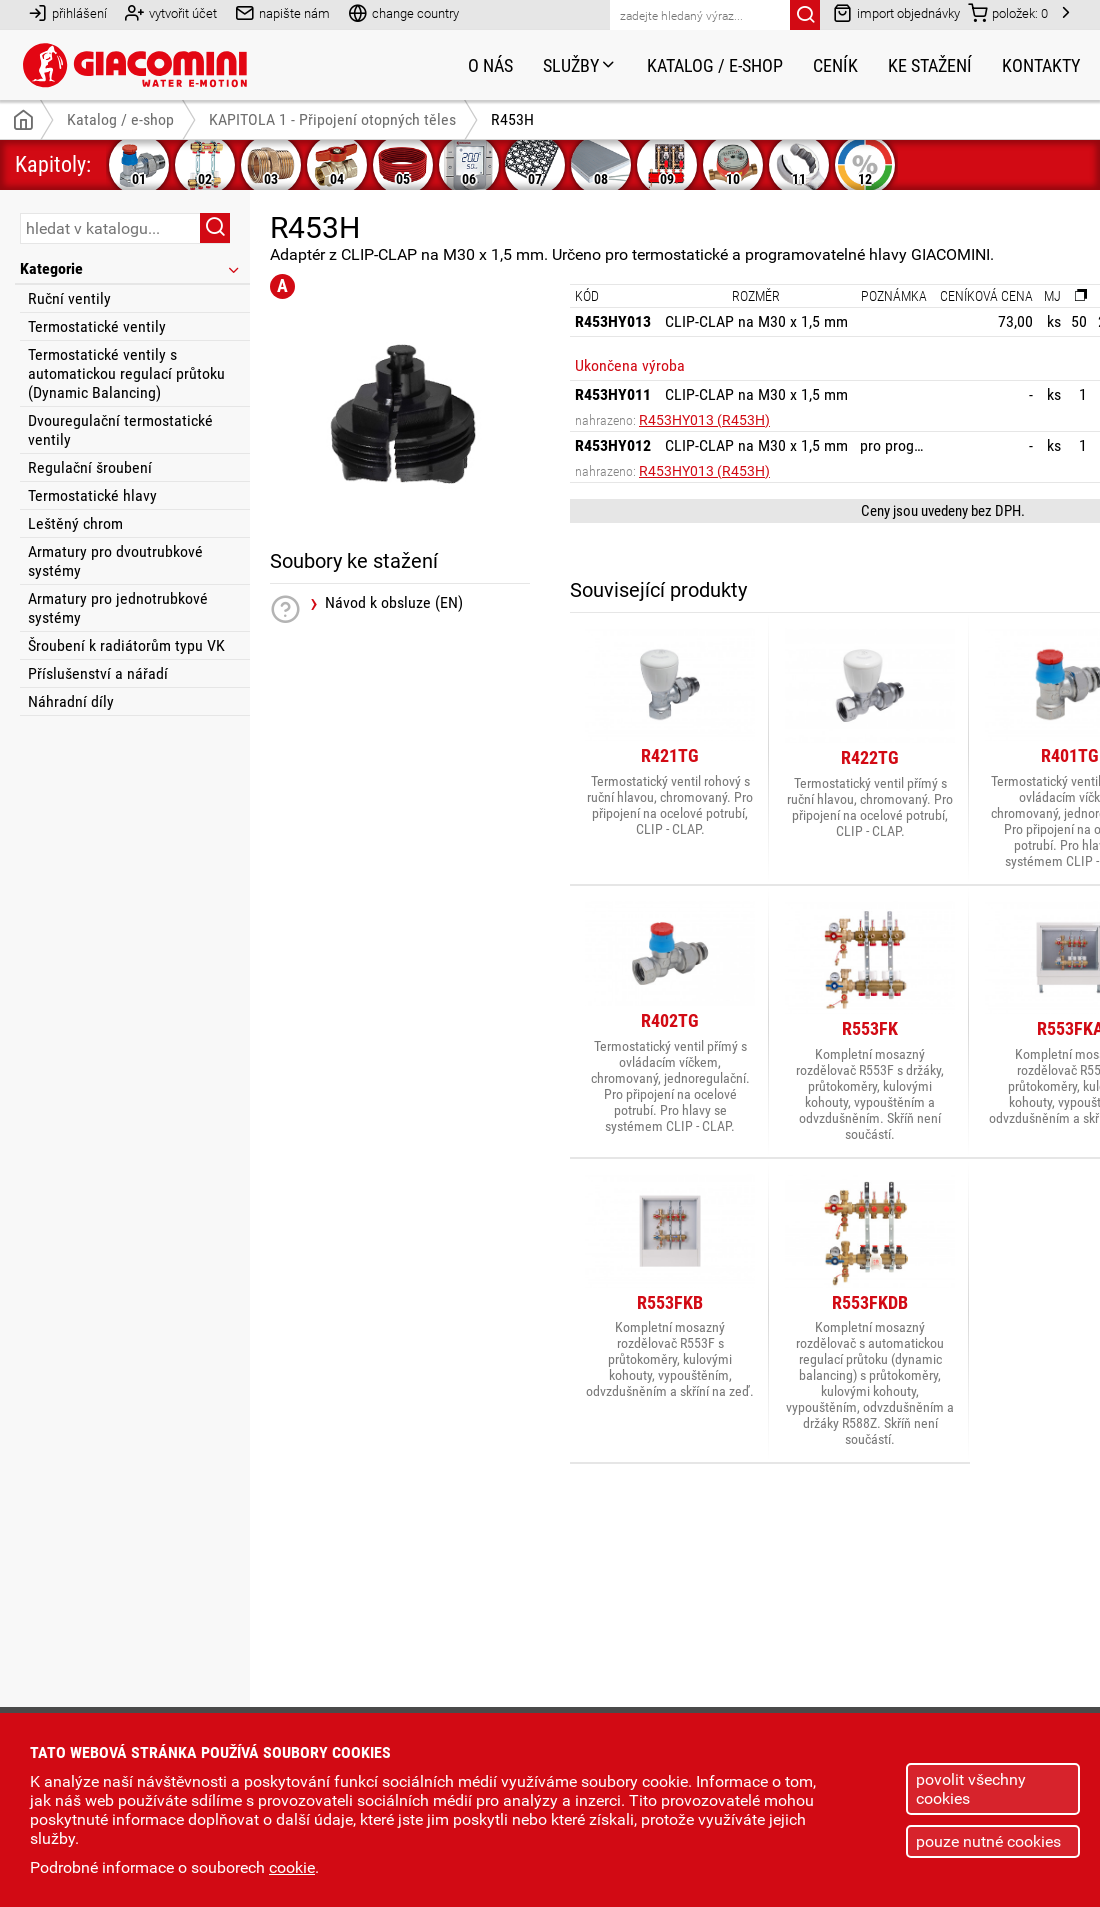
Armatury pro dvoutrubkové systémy (115, 561)
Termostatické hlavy (92, 495)
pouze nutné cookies (988, 1841)
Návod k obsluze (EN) (394, 603)
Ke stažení (930, 65)
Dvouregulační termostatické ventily (120, 430)
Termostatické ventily (97, 326)
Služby (580, 65)
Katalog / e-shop (715, 65)
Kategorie (131, 268)
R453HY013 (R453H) (704, 420)
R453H (512, 119)
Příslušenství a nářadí (98, 673)
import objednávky (896, 12)
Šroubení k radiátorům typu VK (126, 645)
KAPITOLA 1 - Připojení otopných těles (332, 119)
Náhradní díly (71, 701)
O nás (490, 65)
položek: (1008, 12)
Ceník (835, 65)
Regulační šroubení (90, 467)
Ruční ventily (69, 298)
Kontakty (1041, 65)
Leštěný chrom (75, 523)
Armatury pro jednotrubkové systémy (118, 608)
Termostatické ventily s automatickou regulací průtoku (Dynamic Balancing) (126, 373)
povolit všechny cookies (971, 1789)
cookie (292, 1867)
